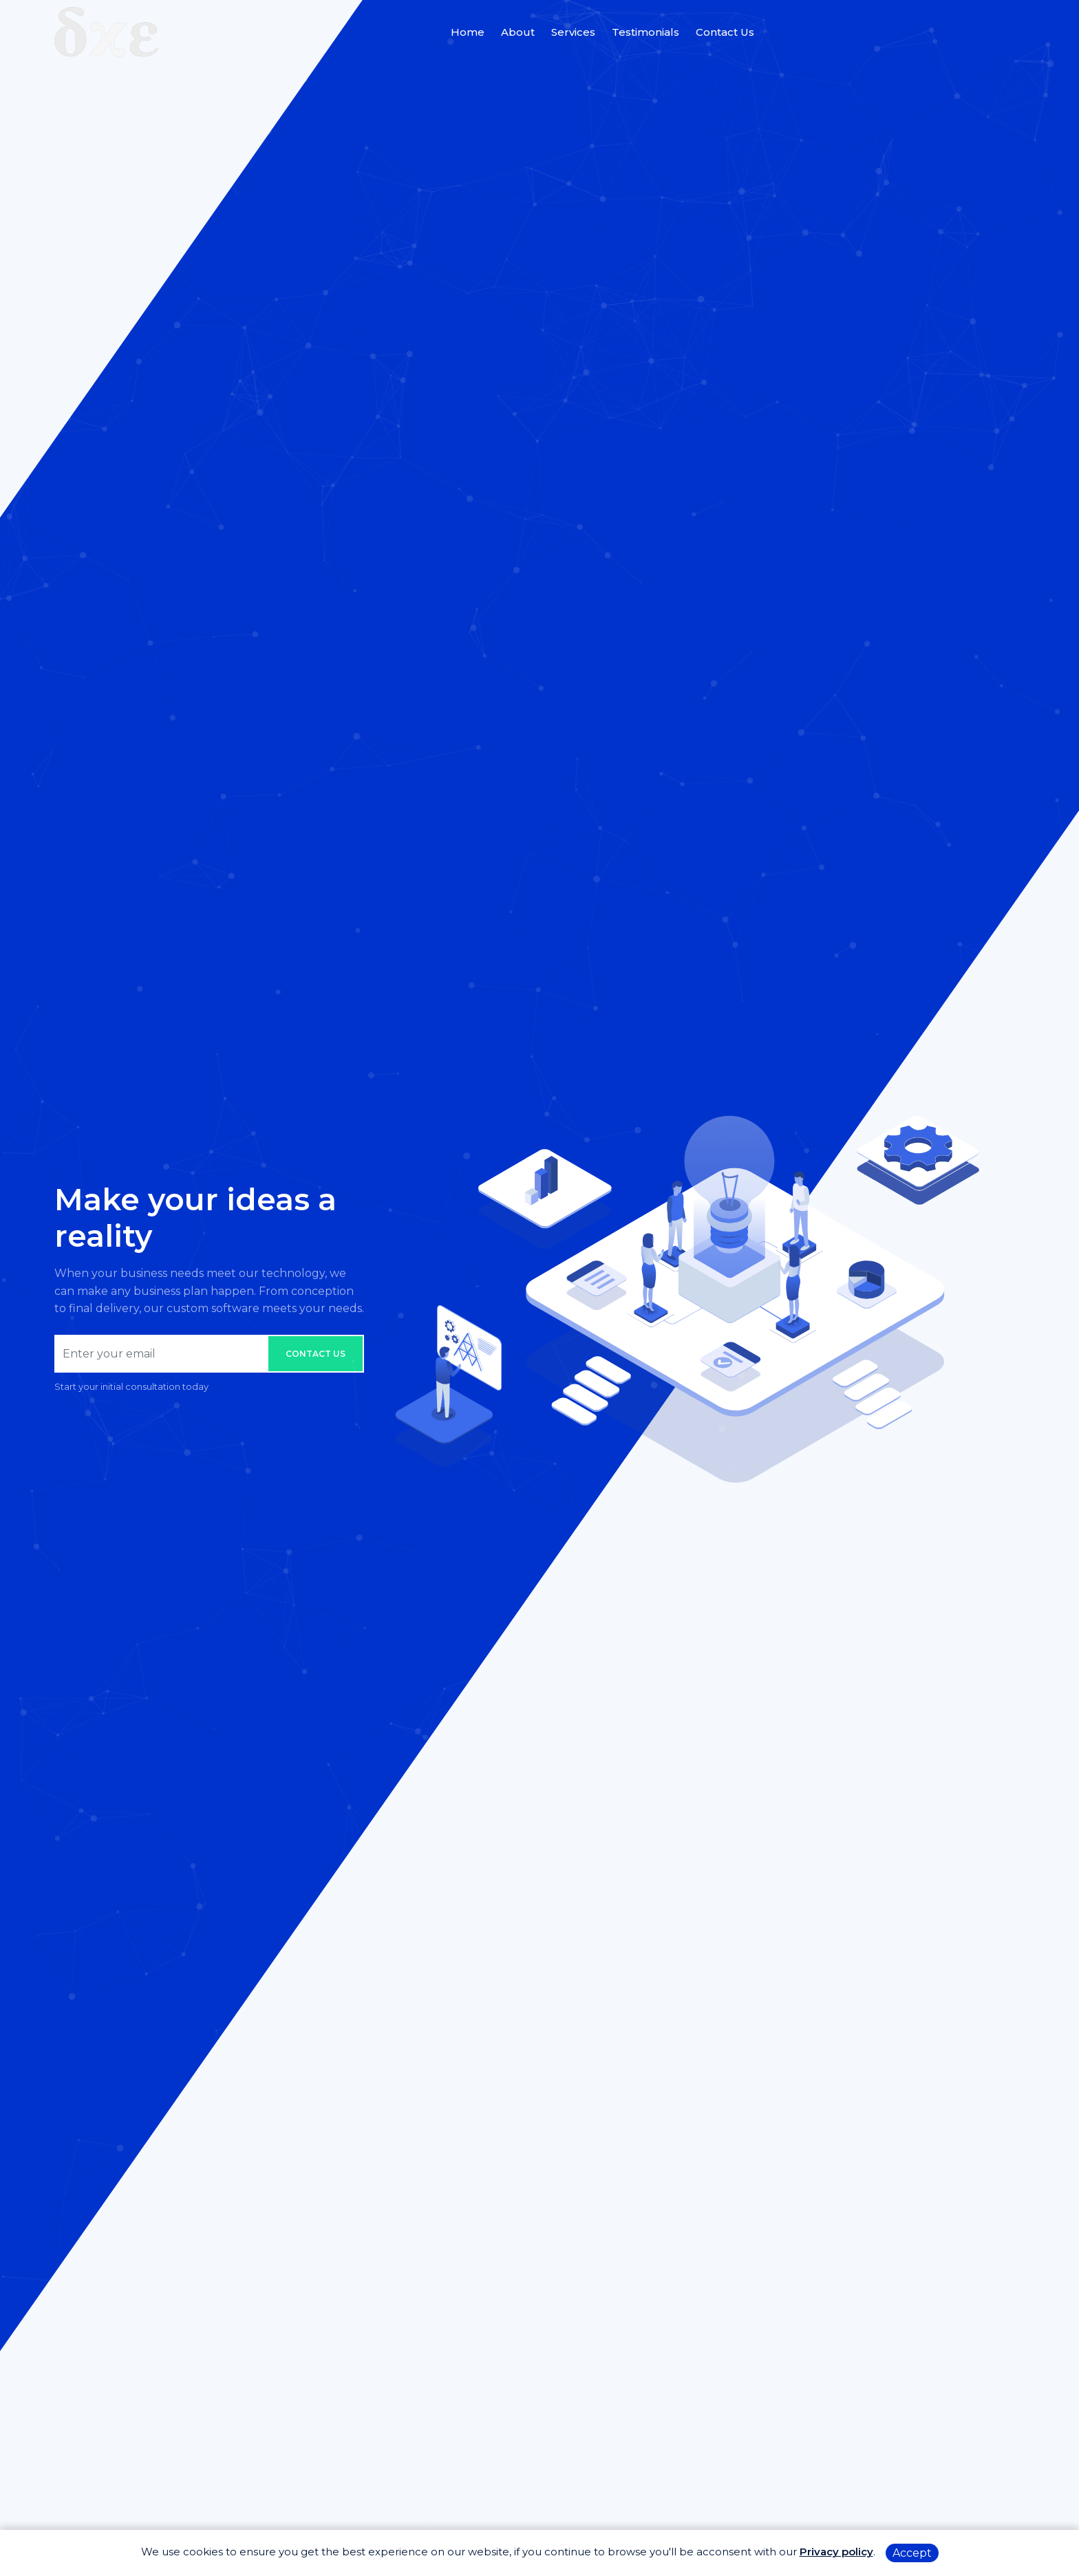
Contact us (315, 1354)
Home (467, 32)
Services (573, 32)
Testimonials (645, 32)
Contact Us (725, 32)
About (518, 32)
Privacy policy (836, 2551)
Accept (912, 2552)
